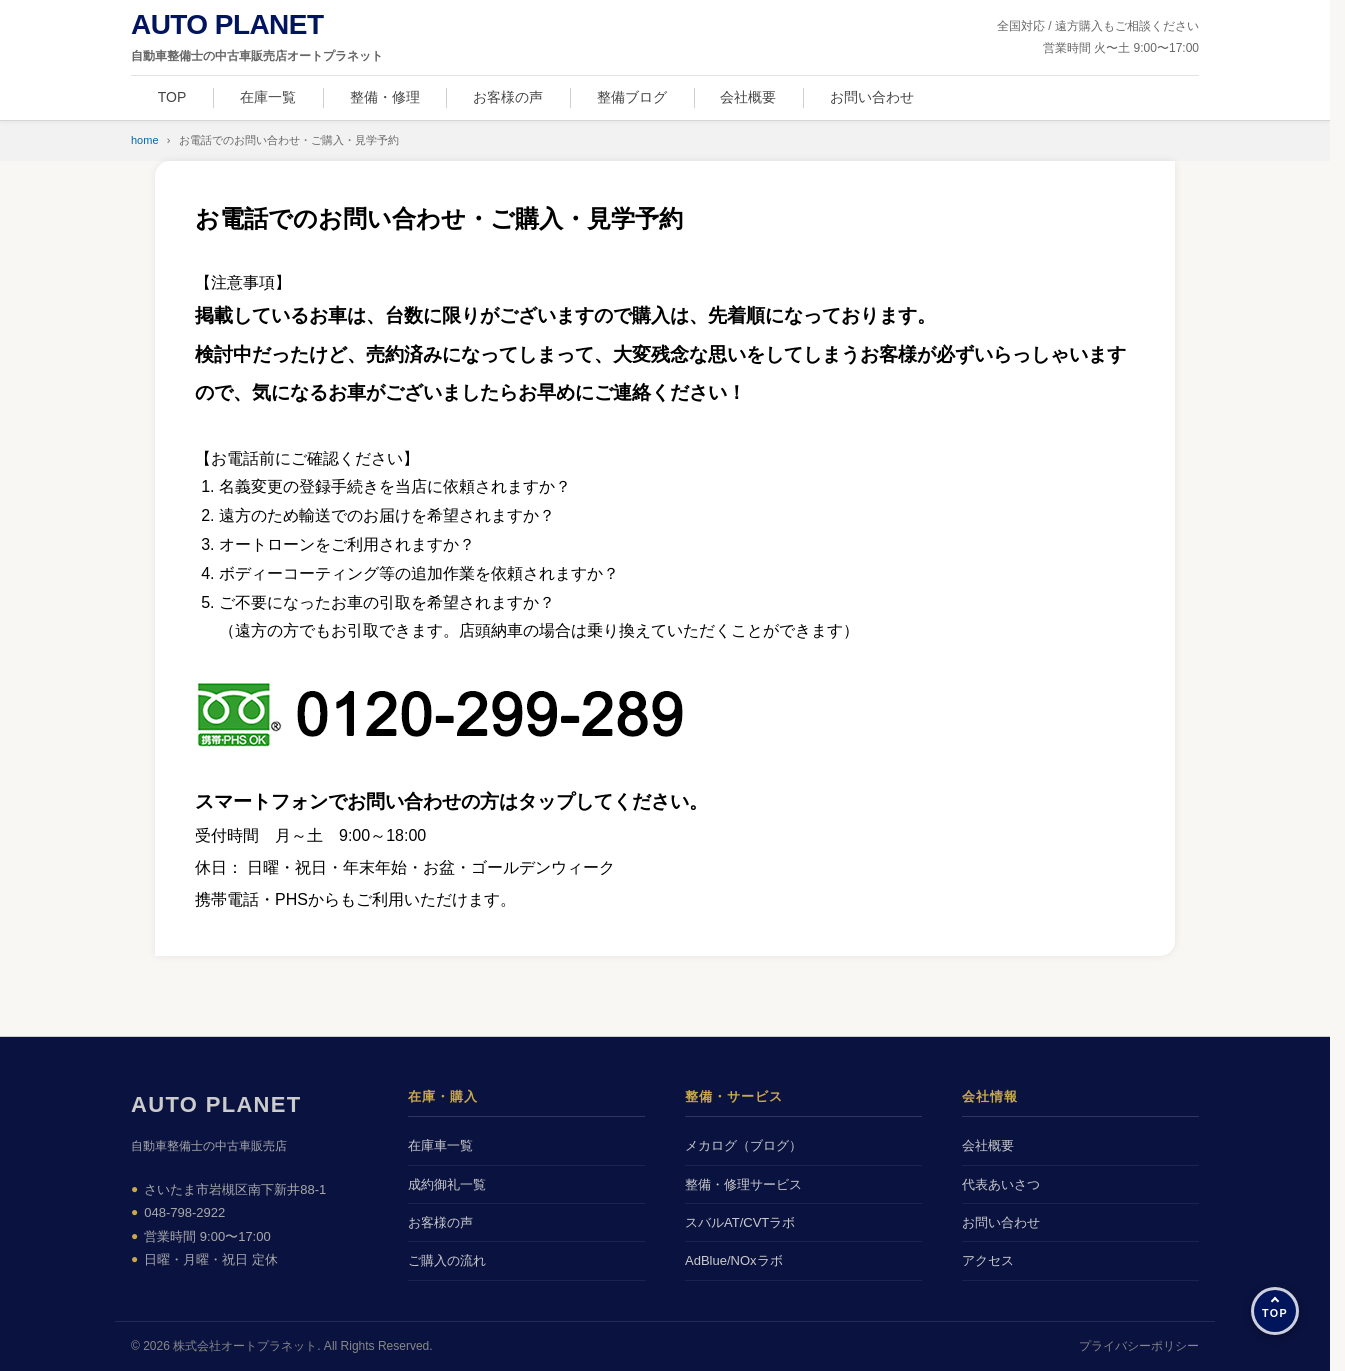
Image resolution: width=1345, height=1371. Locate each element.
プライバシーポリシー (1139, 1346)
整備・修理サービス (743, 1184)
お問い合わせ (872, 97)
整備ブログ (632, 97)
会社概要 (748, 97)
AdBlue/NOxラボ (734, 1260)
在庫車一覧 (440, 1145)
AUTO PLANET (216, 1104)
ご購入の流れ (447, 1260)
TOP (172, 97)
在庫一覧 (268, 97)
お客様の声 (508, 97)
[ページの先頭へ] (1275, 1311)
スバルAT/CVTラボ (740, 1222)
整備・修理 (385, 97)
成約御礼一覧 (447, 1184)
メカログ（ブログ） (743, 1145)
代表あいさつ (1001, 1184)
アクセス (988, 1260)
